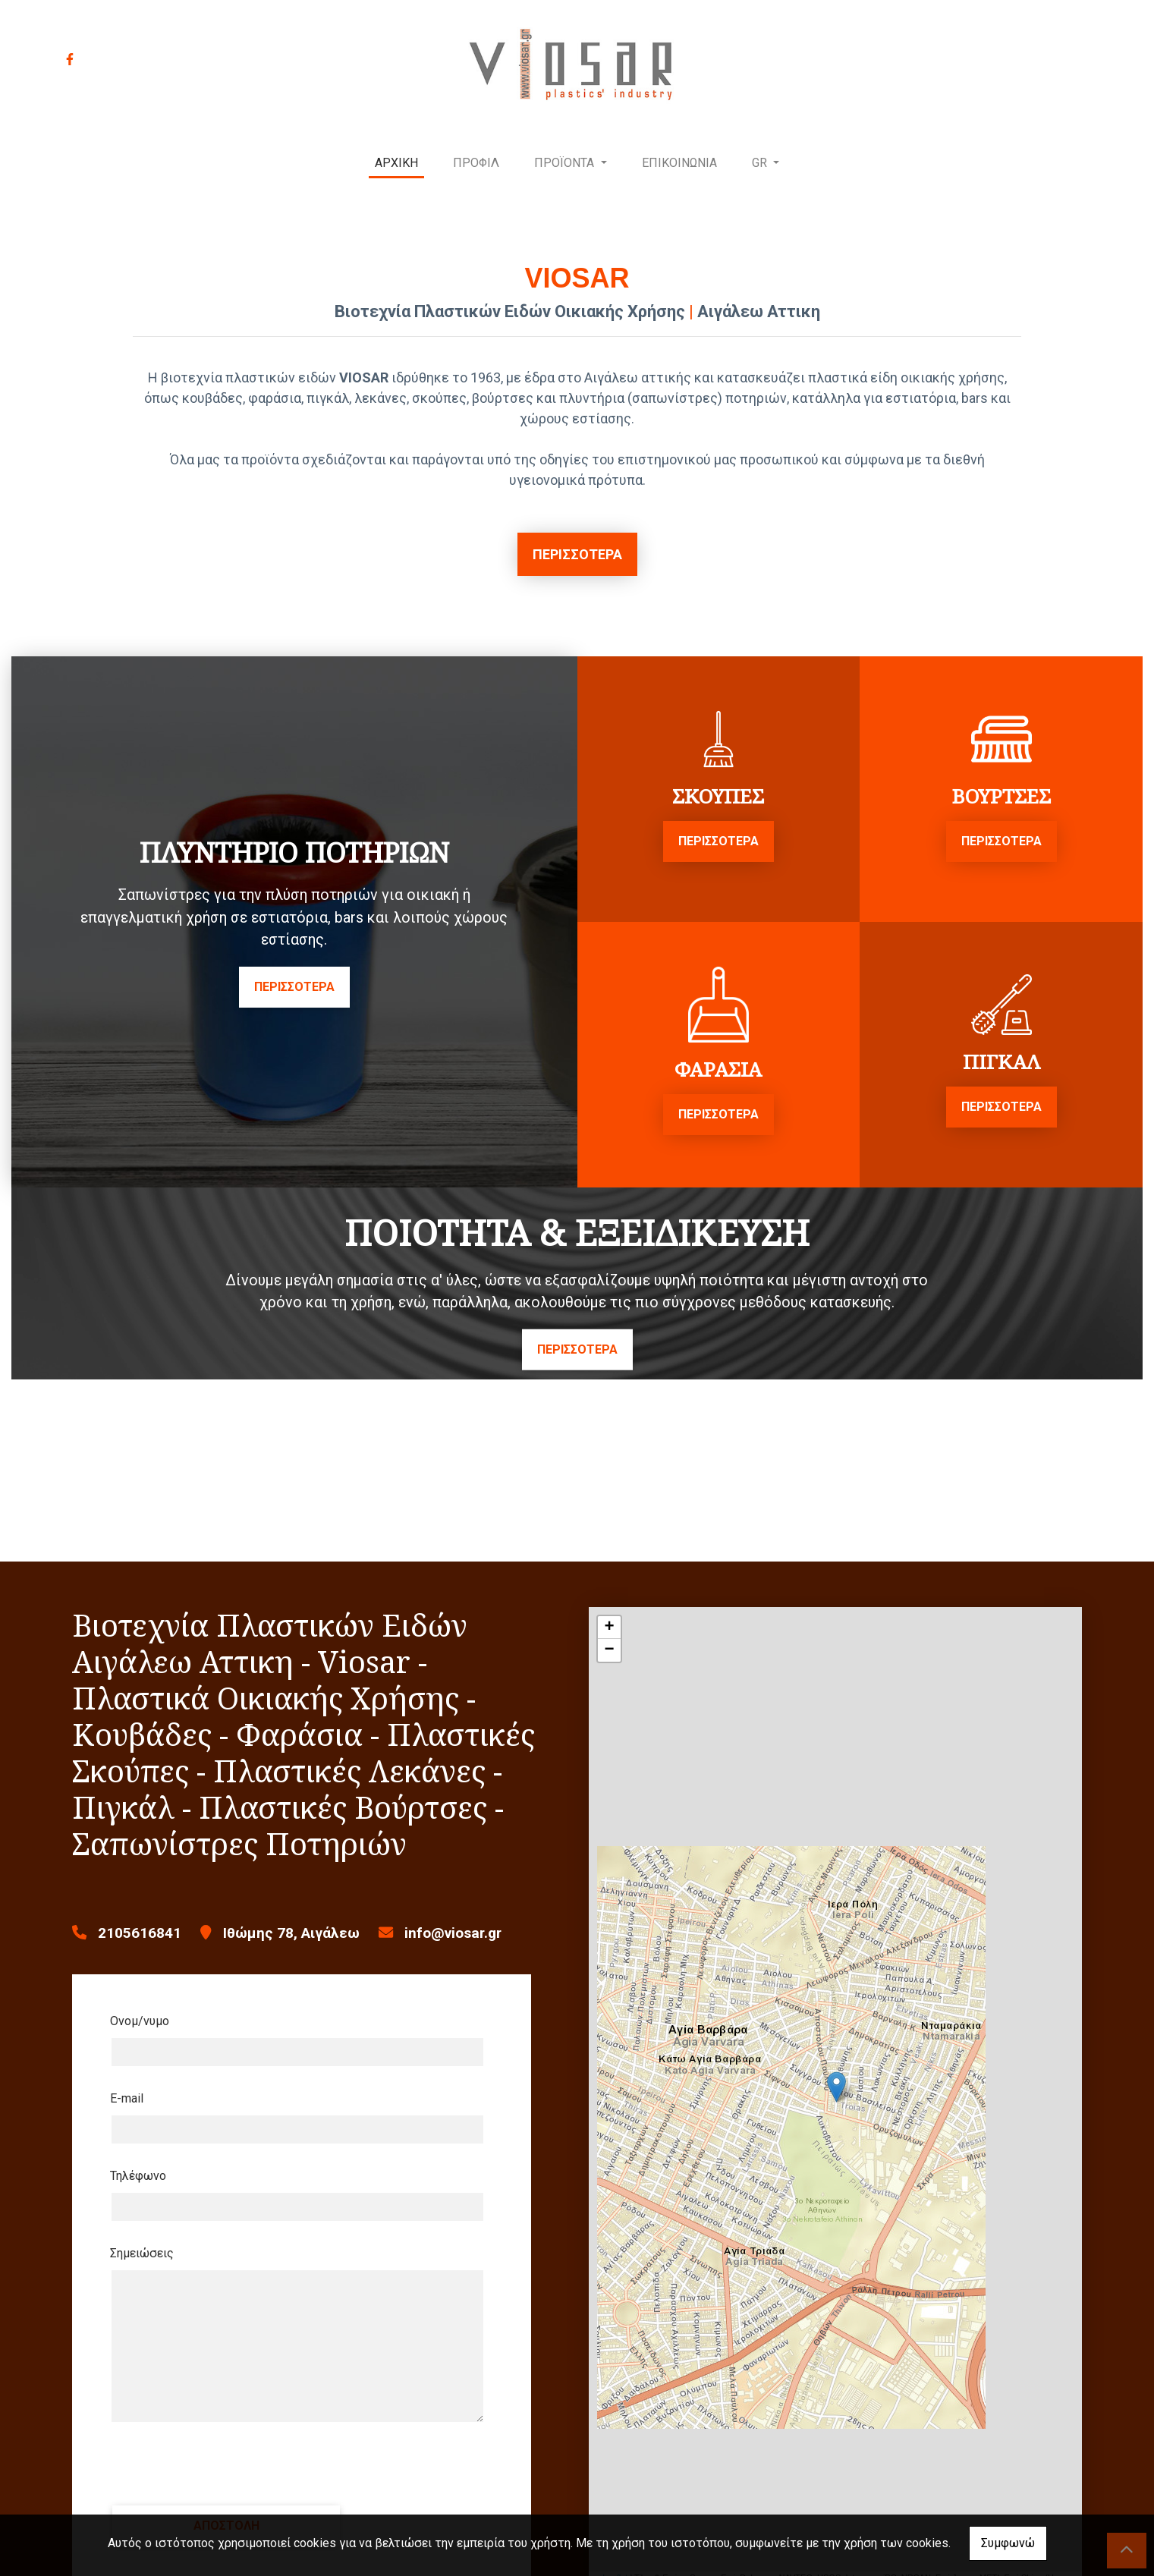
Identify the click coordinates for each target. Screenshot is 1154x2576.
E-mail (126, 2098)
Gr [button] (761, 163)
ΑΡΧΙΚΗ (396, 163)
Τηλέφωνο (138, 2176)
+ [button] (609, 1627)
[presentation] (225, 2463)
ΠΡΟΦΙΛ (476, 163)
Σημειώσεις (142, 2253)
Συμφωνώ (1008, 2543)
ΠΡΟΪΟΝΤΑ (565, 163)
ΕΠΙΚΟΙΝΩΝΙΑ (679, 163)
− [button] (609, 1650)
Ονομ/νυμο (139, 2021)
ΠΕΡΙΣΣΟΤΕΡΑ (577, 554)
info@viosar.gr (453, 1933)
